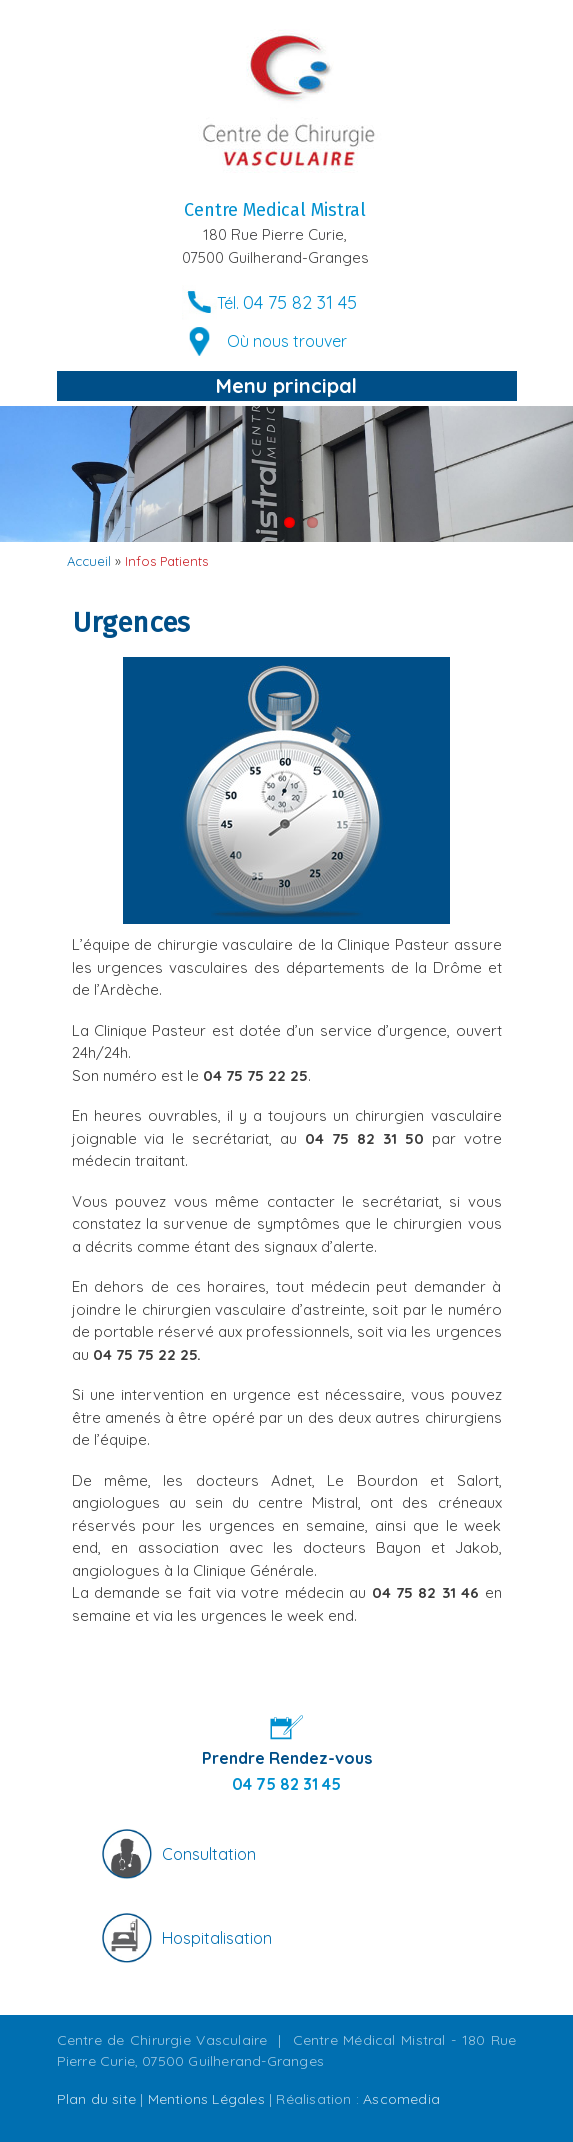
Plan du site (96, 2099)
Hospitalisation (217, 1938)
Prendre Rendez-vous (287, 1758)
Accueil (89, 561)
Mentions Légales (206, 2099)
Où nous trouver (287, 341)
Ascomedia (401, 2099)
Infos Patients (166, 561)
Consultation (209, 1854)
